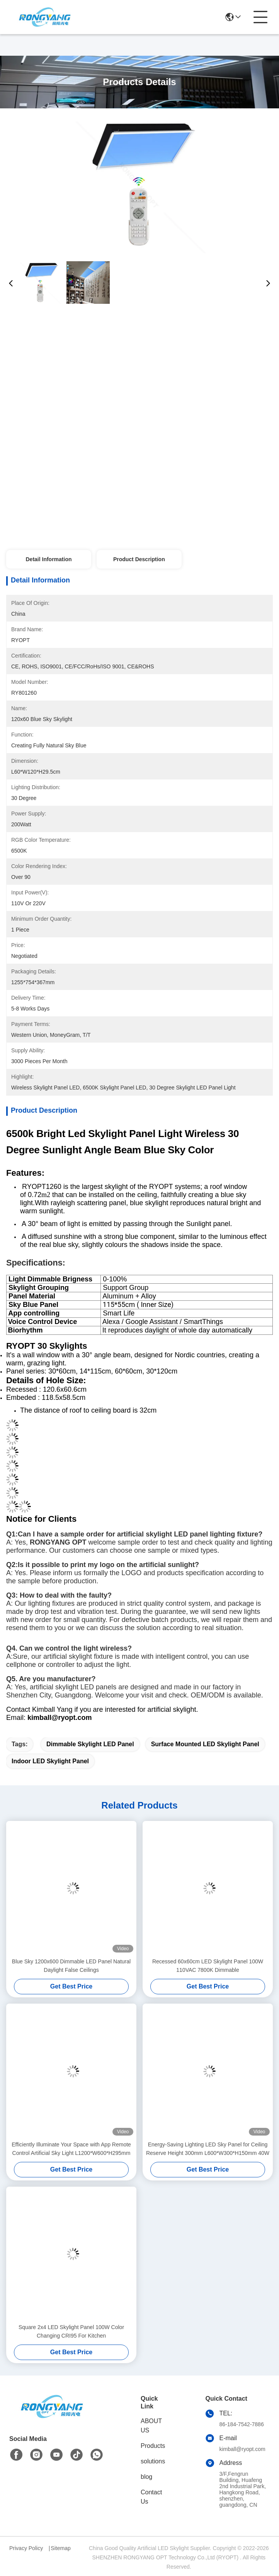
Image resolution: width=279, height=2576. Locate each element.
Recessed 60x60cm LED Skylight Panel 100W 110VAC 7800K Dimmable (207, 1965)
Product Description (139, 559)
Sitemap (60, 2548)
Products (153, 2445)
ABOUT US (151, 2426)
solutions (153, 2461)
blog (146, 2476)
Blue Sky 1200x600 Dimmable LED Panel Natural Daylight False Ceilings (71, 1965)
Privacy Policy (26, 2548)
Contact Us (151, 2497)
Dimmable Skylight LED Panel (90, 1744)
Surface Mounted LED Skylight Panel (205, 1744)
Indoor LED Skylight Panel (50, 1761)
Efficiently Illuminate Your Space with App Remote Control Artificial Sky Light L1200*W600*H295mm (71, 2148)
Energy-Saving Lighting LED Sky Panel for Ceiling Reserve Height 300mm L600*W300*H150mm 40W (207, 2148)
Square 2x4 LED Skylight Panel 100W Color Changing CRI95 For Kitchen (71, 2331)
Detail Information (48, 559)
